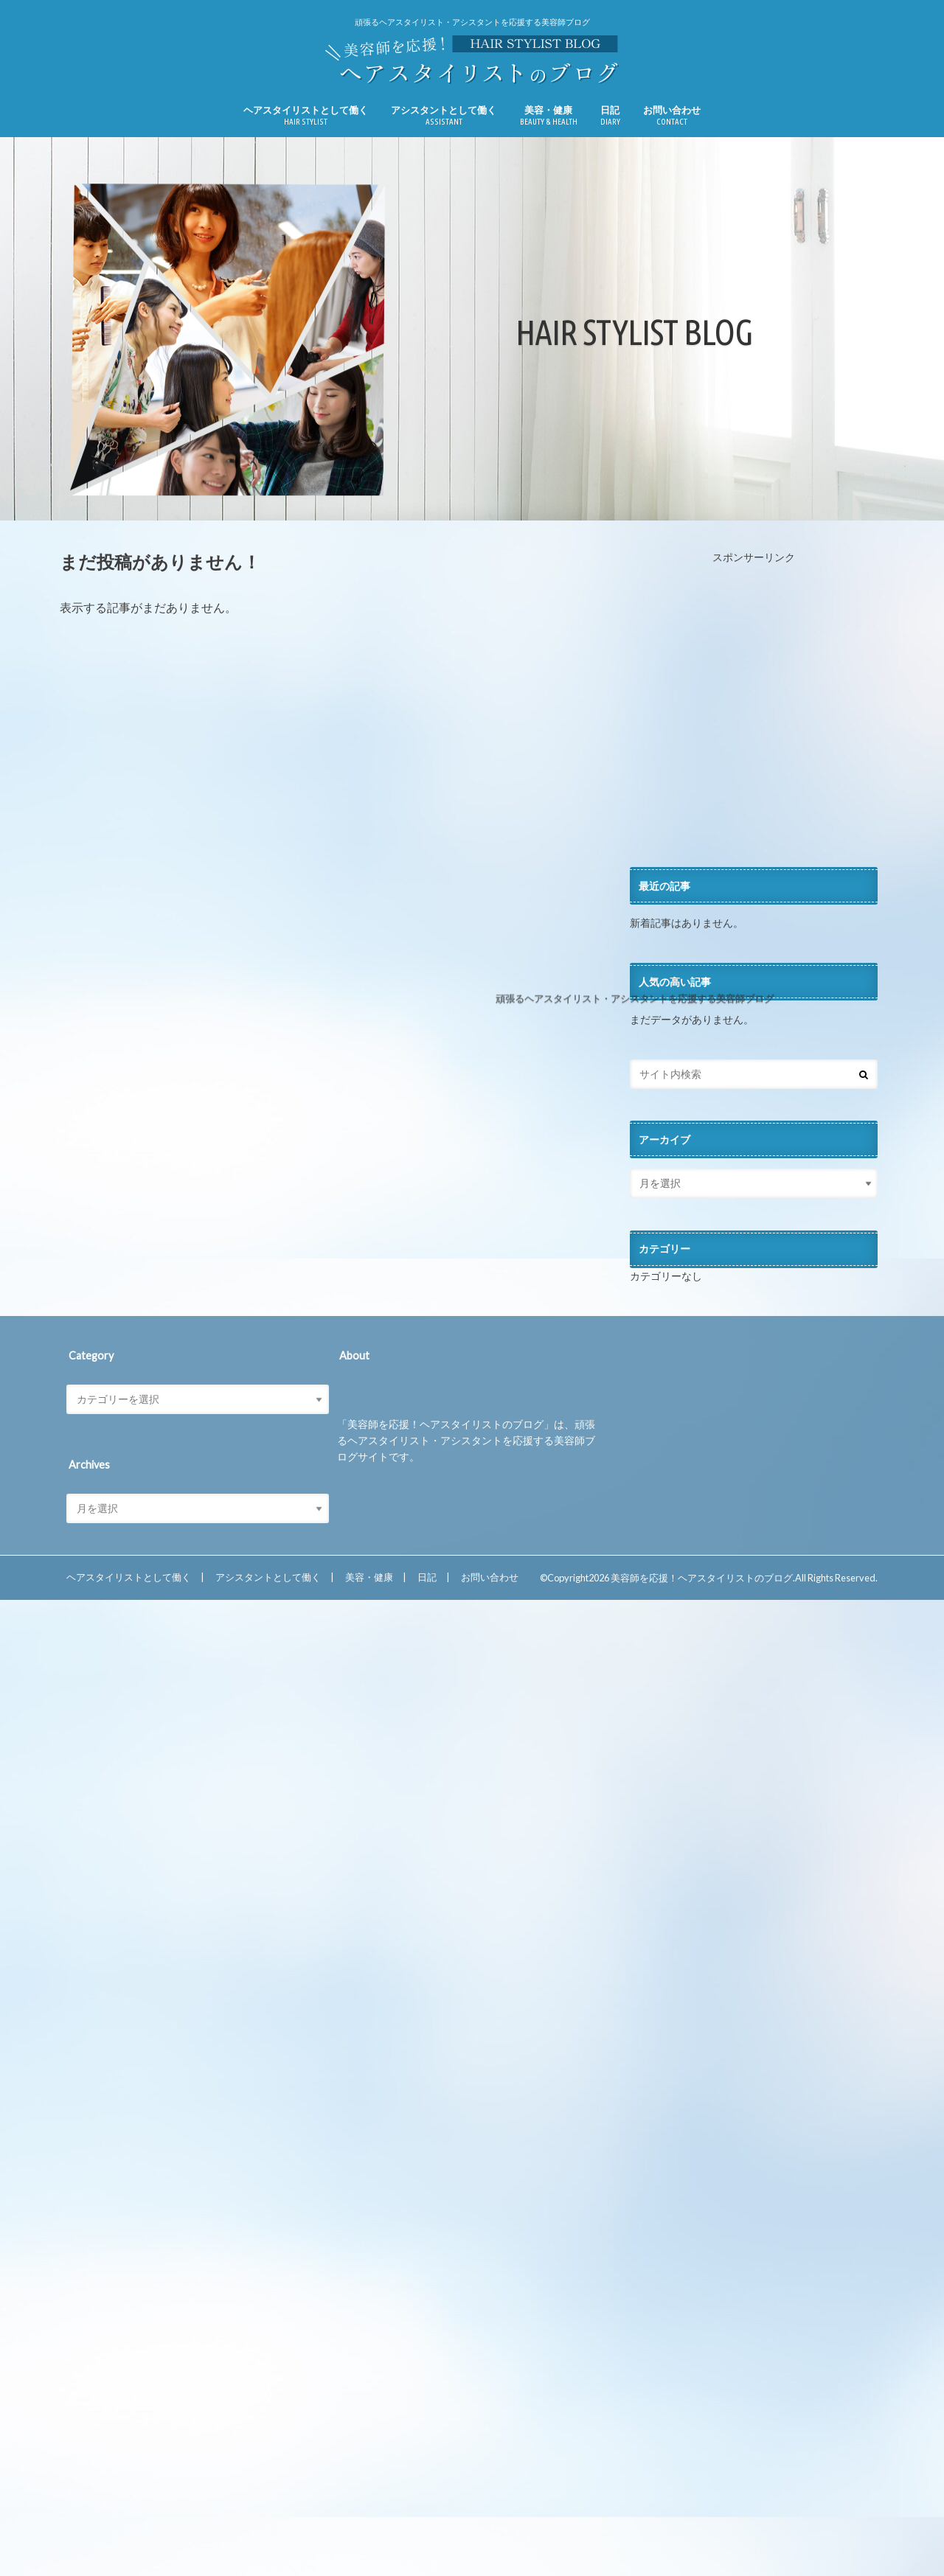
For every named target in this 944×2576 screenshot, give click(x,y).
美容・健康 (548, 115)
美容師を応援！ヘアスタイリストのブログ (702, 1578)
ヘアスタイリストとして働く (305, 115)
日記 (610, 115)
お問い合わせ (672, 115)
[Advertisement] (754, 716)
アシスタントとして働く (443, 115)
